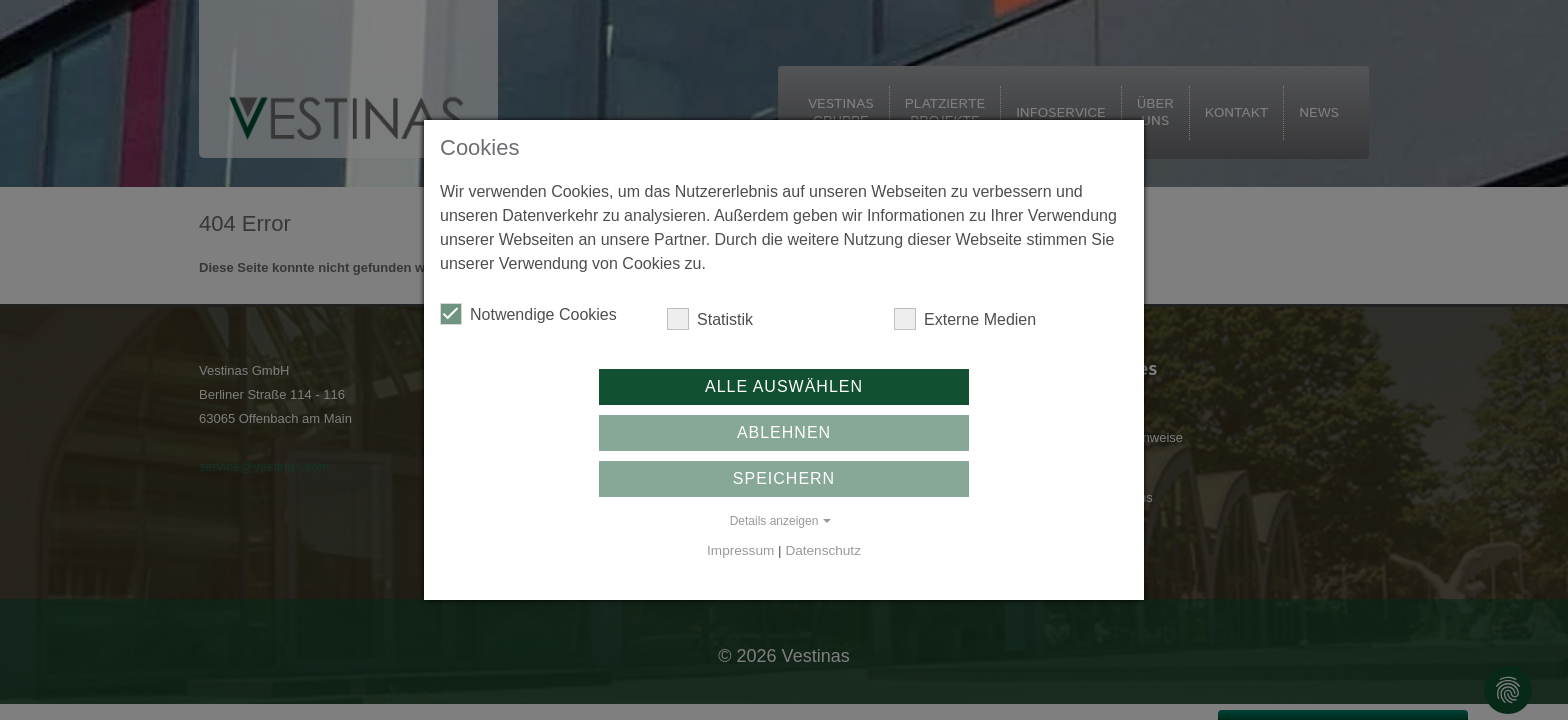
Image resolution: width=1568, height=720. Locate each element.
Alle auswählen (784, 386)
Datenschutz (823, 550)
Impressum (740, 550)
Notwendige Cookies (528, 314)
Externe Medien (965, 319)
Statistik (710, 319)
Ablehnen (784, 432)
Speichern (784, 478)
